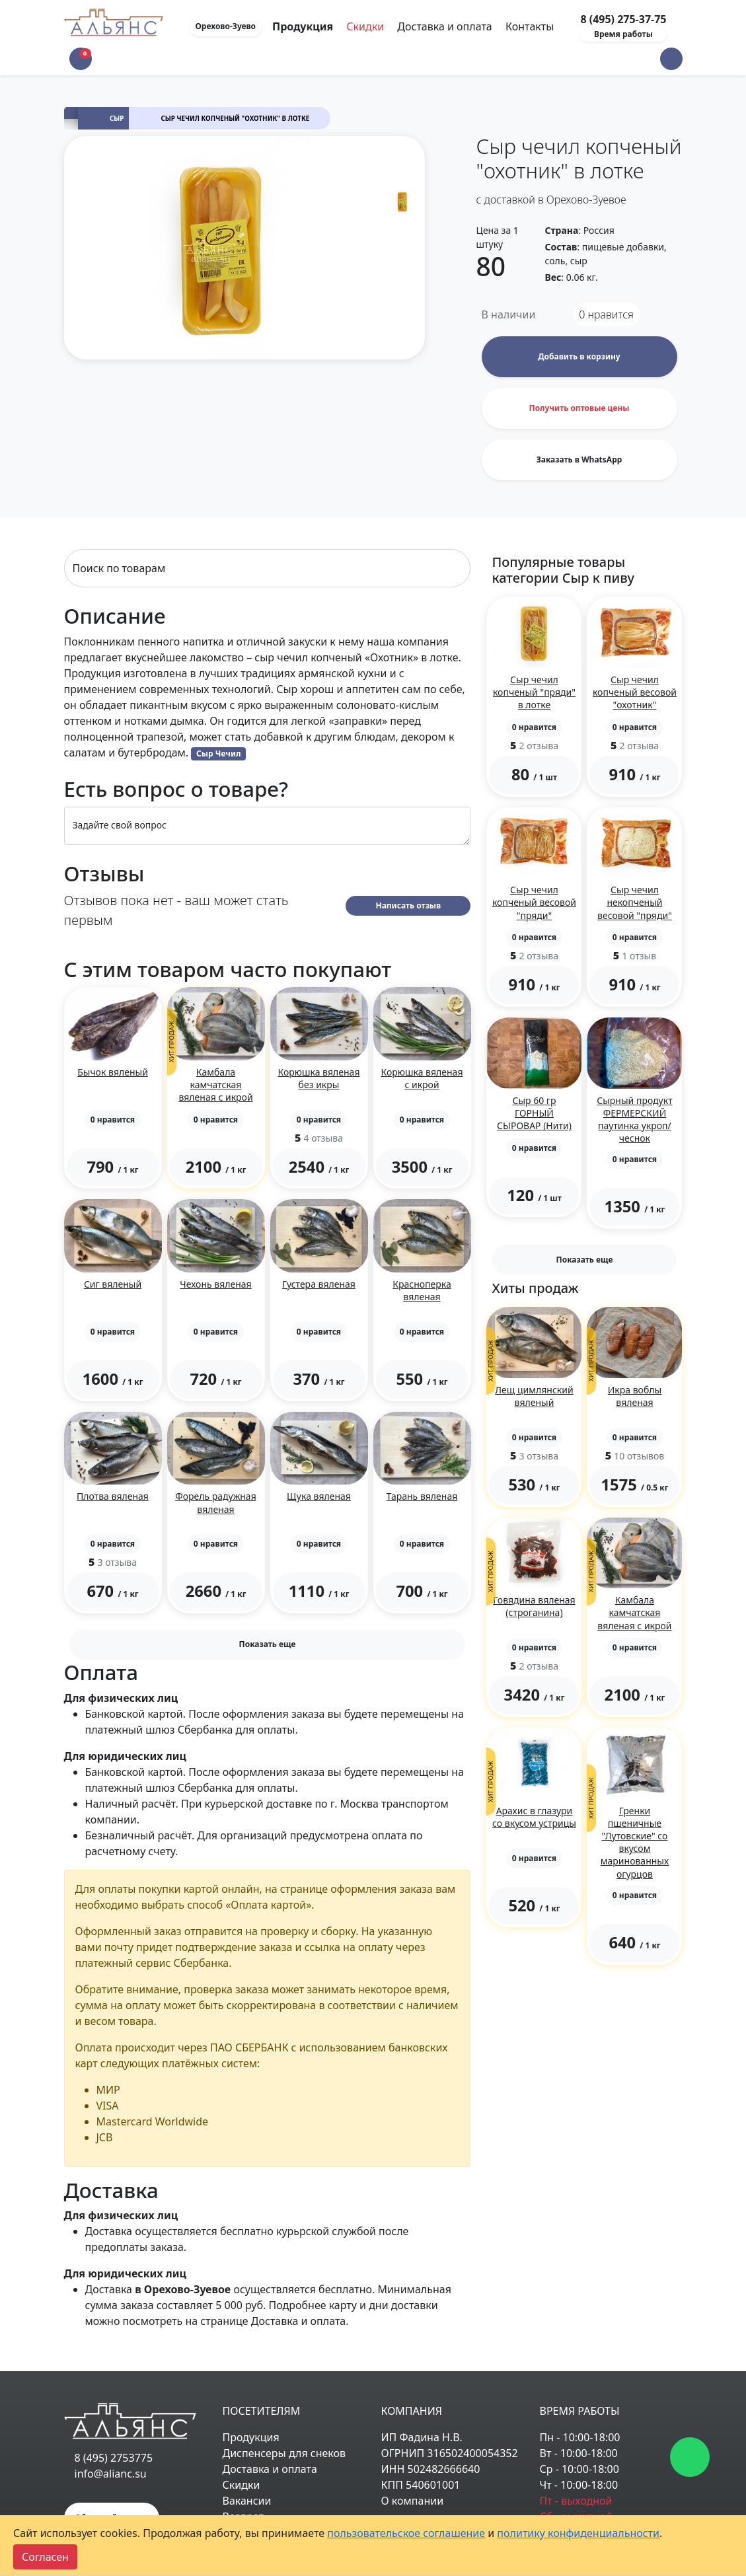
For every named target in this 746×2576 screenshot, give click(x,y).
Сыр (117, 118)
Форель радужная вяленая (215, 1502)
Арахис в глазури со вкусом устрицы (534, 1816)
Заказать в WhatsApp (579, 459)
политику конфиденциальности (578, 2533)
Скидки (365, 26)
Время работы (623, 34)
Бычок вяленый (112, 1072)
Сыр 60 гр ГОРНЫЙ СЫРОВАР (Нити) (534, 1113)
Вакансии (247, 2500)
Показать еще (267, 1644)
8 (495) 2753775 (114, 2457)
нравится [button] (606, 314)
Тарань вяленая (422, 1496)
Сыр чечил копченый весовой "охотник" (635, 692)
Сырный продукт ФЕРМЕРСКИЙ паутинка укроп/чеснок (634, 1119)
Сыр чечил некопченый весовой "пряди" (634, 902)
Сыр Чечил (218, 753)
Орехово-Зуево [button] (226, 26)
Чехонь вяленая (215, 1284)
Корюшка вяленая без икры (319, 1078)
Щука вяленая (319, 1496)
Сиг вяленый (112, 1284)
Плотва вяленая (113, 1496)
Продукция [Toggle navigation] (304, 26)
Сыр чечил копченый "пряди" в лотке (534, 692)
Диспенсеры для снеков (284, 2453)
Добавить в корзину (579, 356)
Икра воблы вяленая (634, 1396)
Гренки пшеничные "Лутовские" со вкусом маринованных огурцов (635, 1842)
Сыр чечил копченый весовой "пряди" (534, 902)
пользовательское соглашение (406, 2533)
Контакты (529, 26)
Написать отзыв (408, 905)
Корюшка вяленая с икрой (422, 1078)
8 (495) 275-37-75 (623, 19)
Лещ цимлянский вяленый (534, 1396)
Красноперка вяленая (421, 1290)
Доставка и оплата (444, 26)
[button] (671, 59)
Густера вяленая (318, 1284)
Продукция (251, 2437)
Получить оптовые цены (579, 408)
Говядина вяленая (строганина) (534, 1606)
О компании (412, 2500)
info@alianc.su (111, 2473)
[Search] (267, 568)
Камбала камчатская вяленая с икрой (215, 1084)
